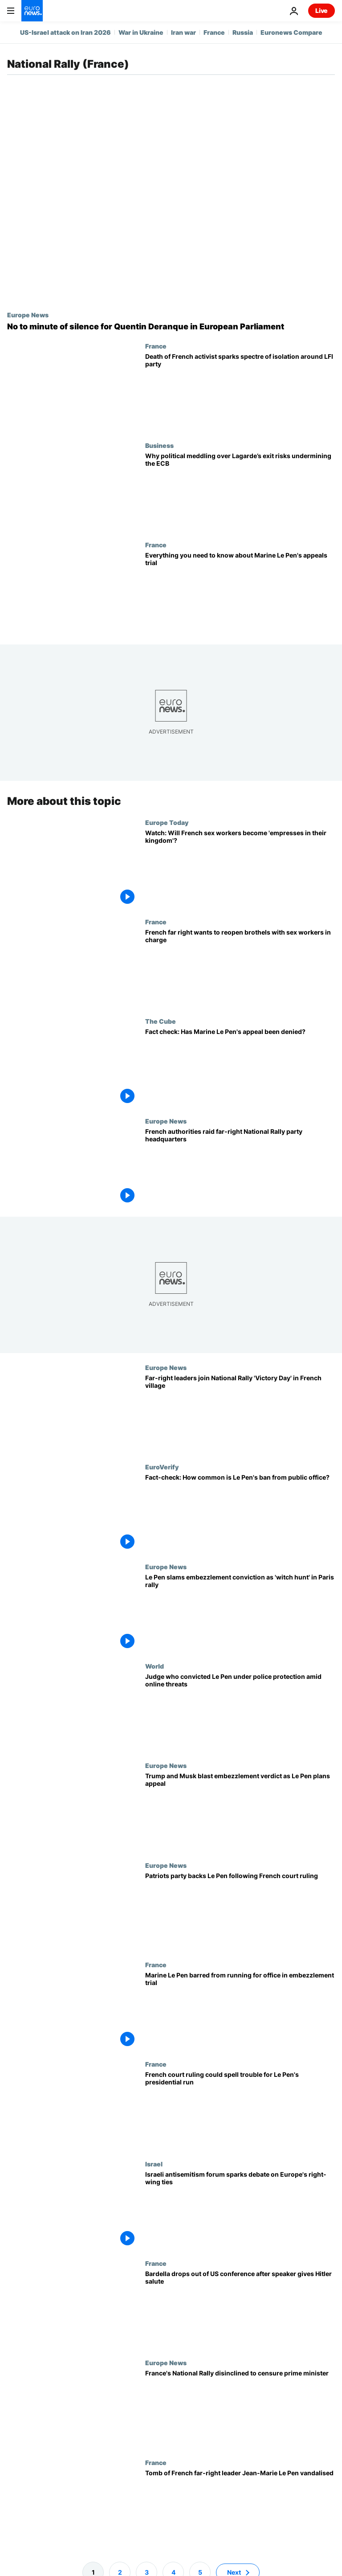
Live (321, 10)
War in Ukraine (140, 32)
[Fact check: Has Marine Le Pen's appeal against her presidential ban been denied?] (240, 1067)
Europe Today (166, 822)
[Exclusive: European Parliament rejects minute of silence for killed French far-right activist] (171, 327)
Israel (154, 2163)
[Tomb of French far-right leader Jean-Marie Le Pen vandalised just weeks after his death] (240, 2508)
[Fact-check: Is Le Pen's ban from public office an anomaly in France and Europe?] (240, 1513)
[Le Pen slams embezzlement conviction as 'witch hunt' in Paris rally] (240, 1613)
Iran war (183, 32)
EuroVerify (162, 1466)
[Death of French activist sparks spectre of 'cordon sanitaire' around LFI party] (240, 392)
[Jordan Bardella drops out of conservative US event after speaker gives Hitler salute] (240, 2309)
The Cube (160, 1021)
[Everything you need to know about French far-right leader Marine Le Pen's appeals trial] (240, 591)
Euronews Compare (291, 32)
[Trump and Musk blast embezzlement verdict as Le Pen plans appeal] (240, 1811)
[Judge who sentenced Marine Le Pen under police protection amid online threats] (240, 1712)
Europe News (28, 314)
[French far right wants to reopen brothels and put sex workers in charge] (240, 968)
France (214, 32)
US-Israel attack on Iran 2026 (65, 32)
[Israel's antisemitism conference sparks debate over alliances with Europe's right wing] (240, 2209)
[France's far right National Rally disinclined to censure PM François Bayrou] (240, 2409)
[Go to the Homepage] (32, 10)
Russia (242, 32)
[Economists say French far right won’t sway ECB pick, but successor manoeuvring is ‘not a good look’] (240, 491)
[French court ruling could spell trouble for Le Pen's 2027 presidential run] (240, 2110)
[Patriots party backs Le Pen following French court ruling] (240, 1911)
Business (159, 445)
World (154, 1665)
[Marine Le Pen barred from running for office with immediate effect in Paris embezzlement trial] (240, 2011)
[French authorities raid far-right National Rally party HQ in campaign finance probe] (240, 1167)
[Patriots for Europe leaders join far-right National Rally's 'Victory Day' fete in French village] (240, 1413)
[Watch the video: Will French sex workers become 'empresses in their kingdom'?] (240, 868)
